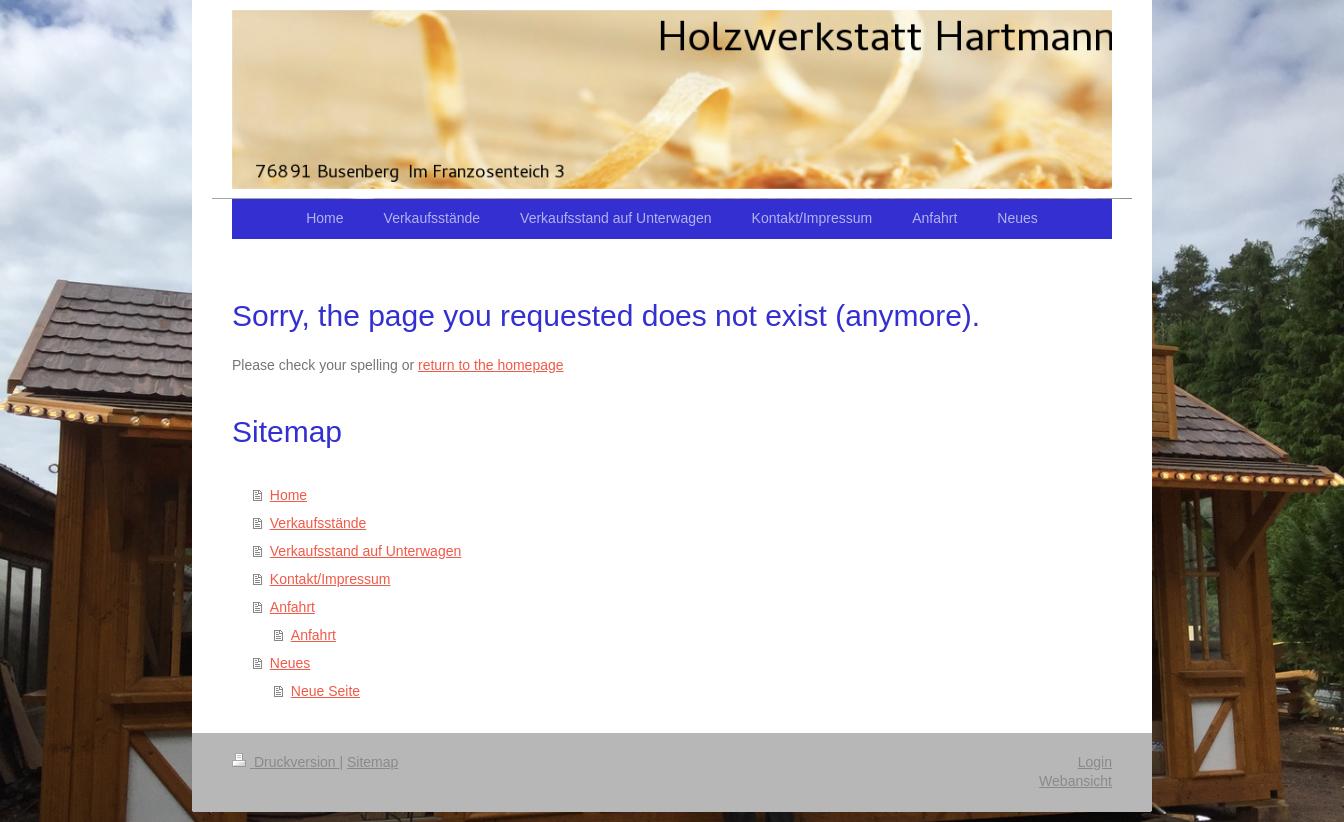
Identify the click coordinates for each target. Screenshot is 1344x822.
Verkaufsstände (318, 523)
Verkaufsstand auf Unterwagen (365, 551)
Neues (290, 663)
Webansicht (1075, 781)
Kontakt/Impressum (330, 579)
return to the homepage (491, 365)
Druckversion (285, 762)
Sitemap (372, 762)
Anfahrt (292, 607)
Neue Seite (325, 691)
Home (288, 495)
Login (1095, 762)
